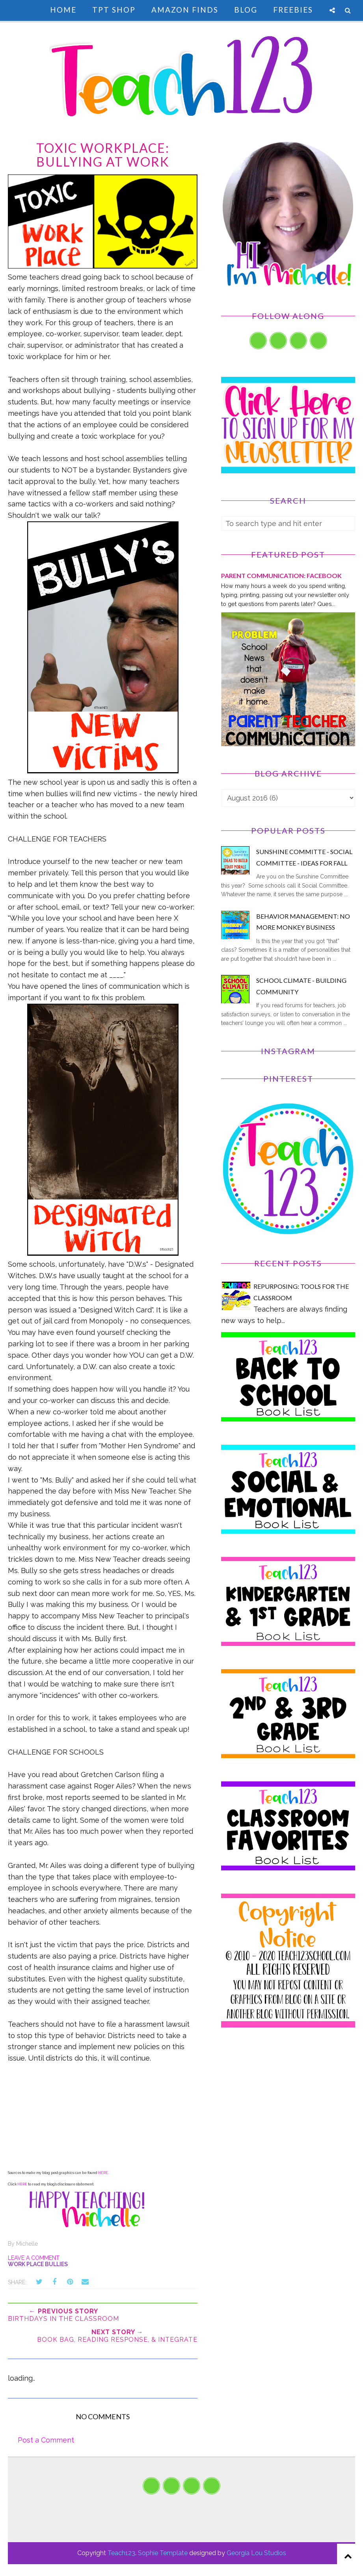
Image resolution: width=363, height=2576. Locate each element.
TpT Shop (114, 9)
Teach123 (121, 2553)
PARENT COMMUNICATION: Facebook (281, 575)
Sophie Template (163, 2553)
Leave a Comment (34, 2258)
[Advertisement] (288, 2106)
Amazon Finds (184, 9)
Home (63, 9)
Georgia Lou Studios (256, 2553)
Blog (245, 9)
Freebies (293, 9)
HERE (103, 2173)
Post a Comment (46, 2440)
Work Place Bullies (38, 2264)
